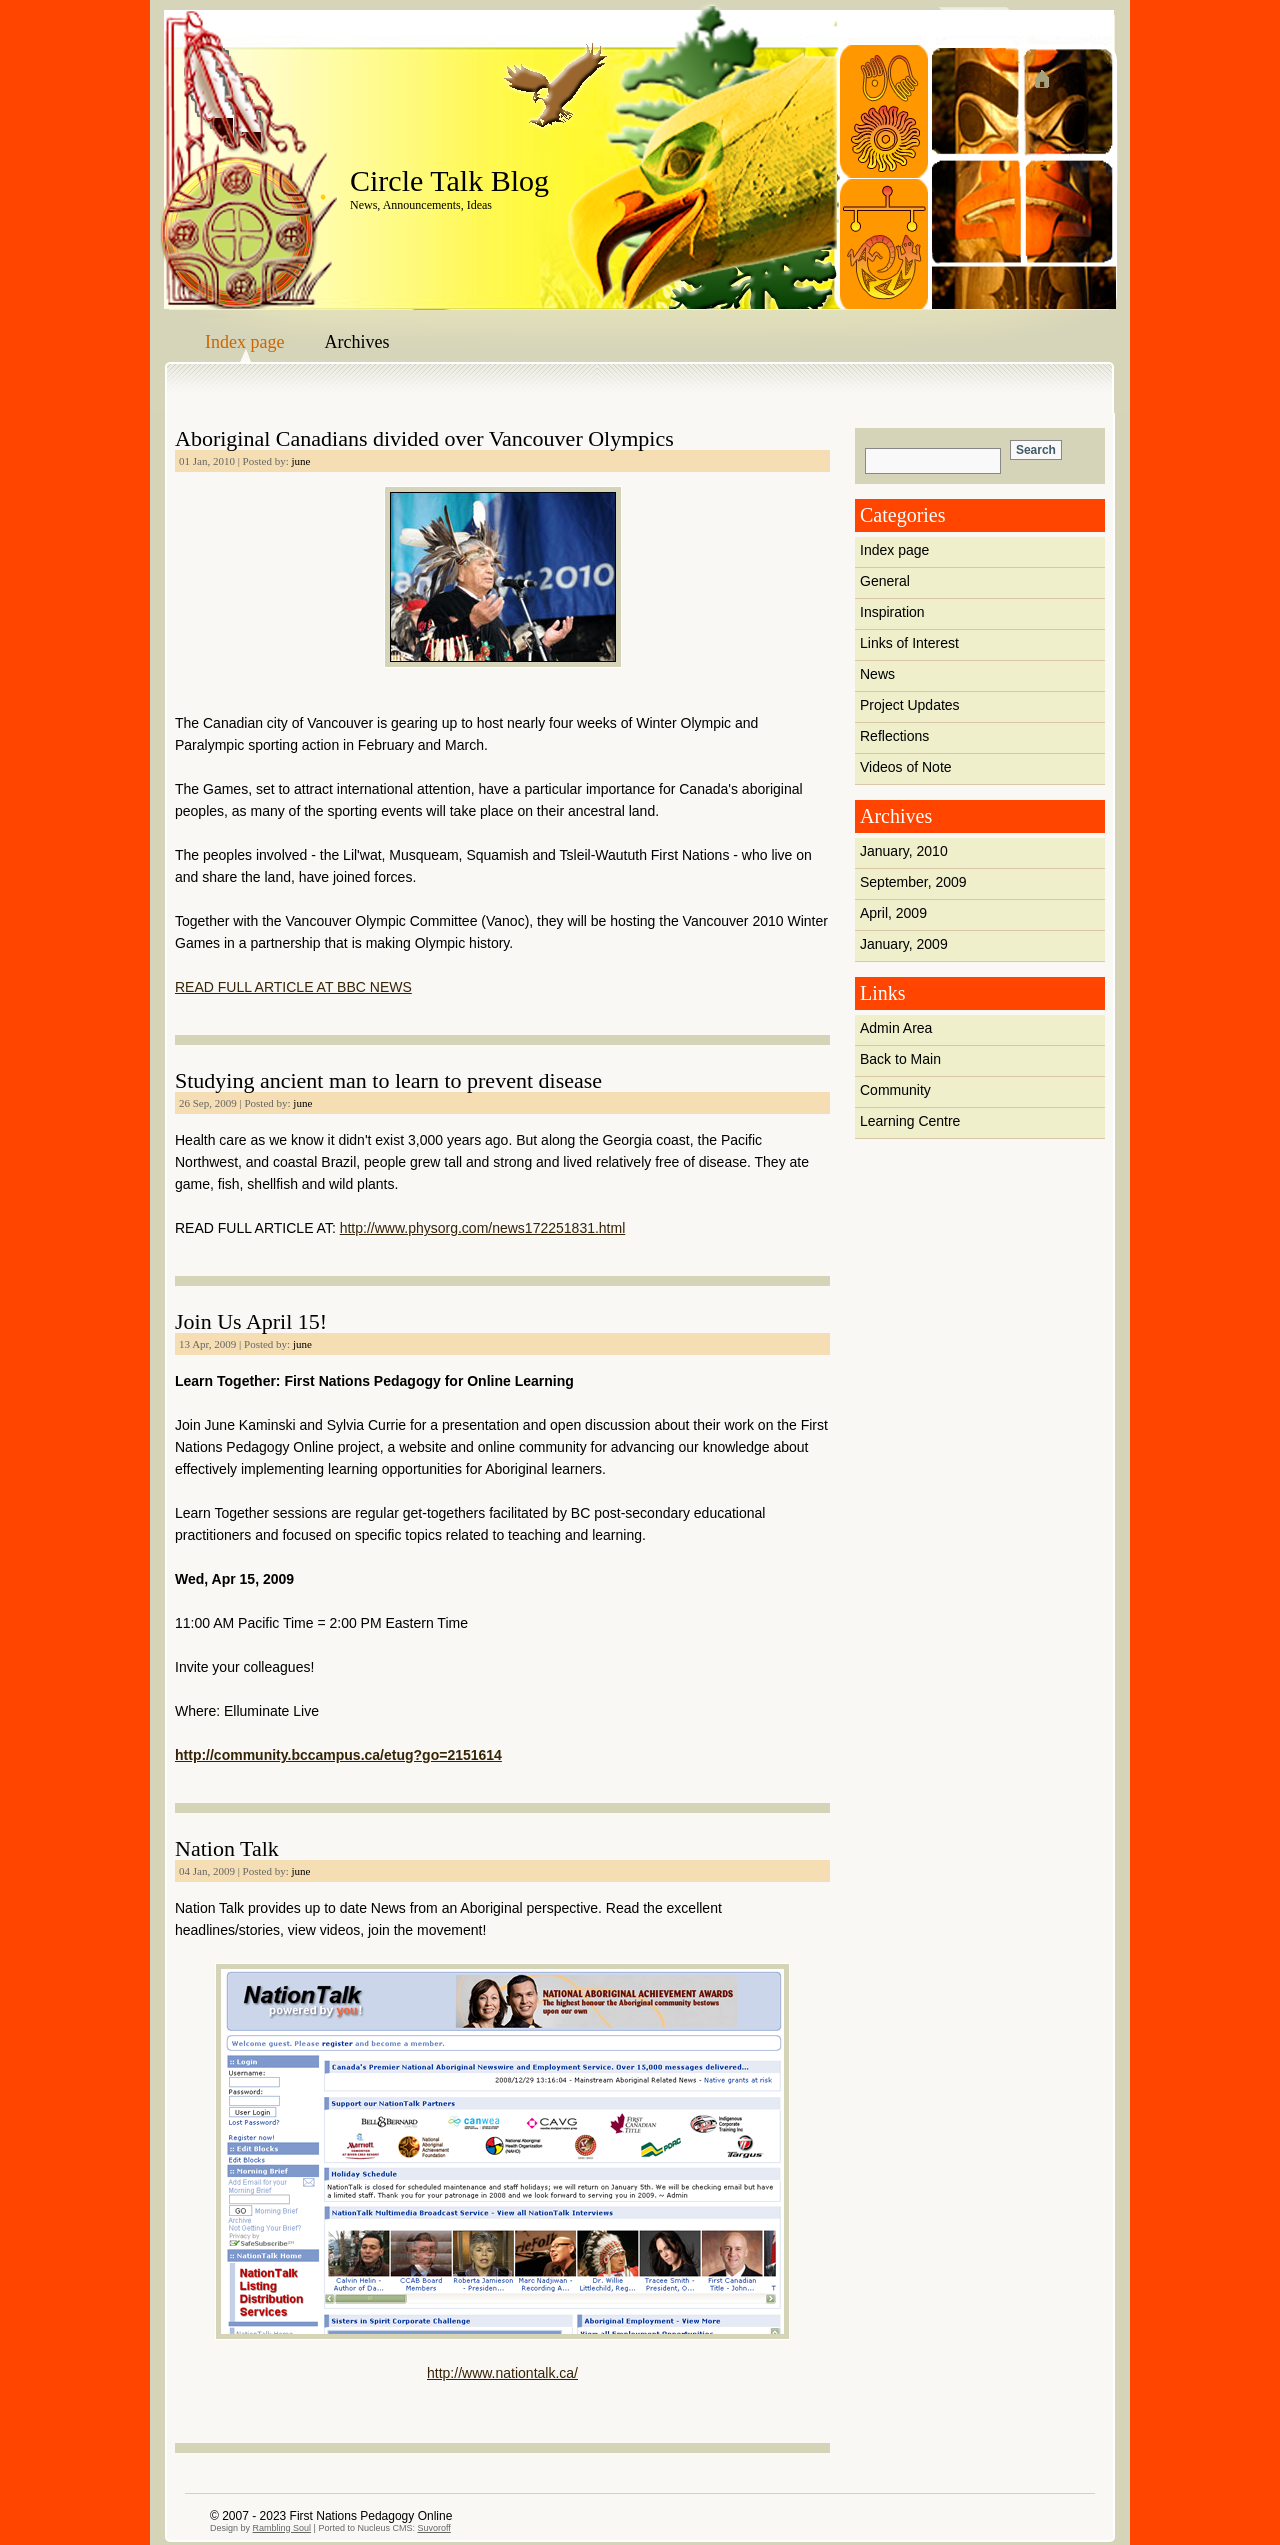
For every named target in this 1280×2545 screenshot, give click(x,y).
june (301, 461)
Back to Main (900, 1059)
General (885, 581)
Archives (356, 342)
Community (895, 1090)
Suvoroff (433, 2528)
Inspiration (892, 612)
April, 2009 (893, 913)
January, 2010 (904, 851)
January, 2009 (904, 944)
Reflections (894, 736)
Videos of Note (906, 767)
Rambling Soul (282, 2528)
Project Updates (910, 705)
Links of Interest (909, 643)
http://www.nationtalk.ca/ (502, 2373)
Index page (244, 342)
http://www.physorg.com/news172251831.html (483, 1228)
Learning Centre (910, 1121)
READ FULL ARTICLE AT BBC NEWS (293, 987)
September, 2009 (913, 882)
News (877, 674)
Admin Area (896, 1028)
